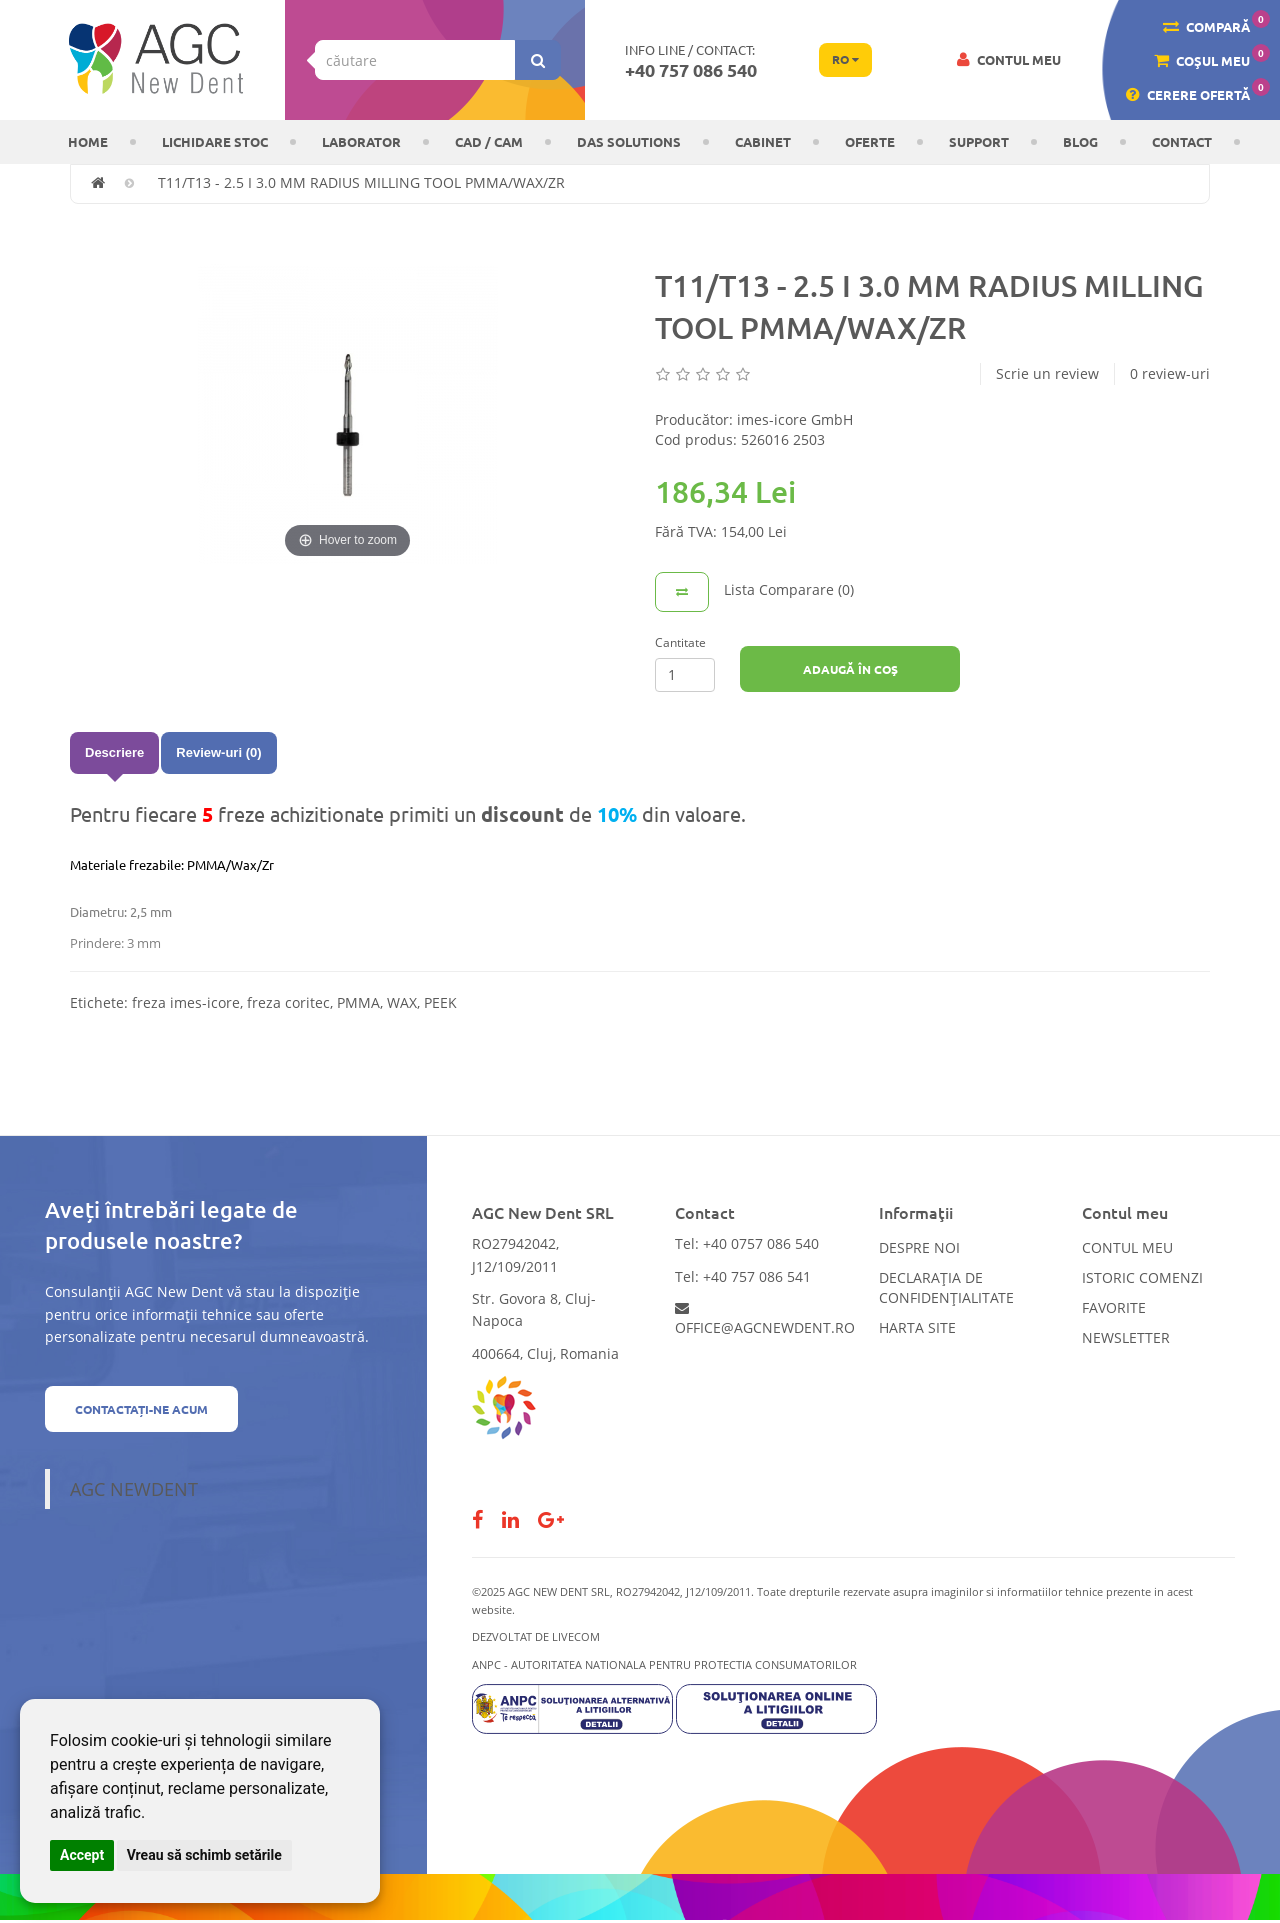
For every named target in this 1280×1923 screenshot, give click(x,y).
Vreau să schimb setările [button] (204, 1855)
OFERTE (870, 141)
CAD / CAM (489, 141)
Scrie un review (1047, 373)
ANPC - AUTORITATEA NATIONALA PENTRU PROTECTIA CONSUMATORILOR (664, 1664)
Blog (1080, 141)
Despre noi (919, 1247)
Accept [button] (82, 1855)
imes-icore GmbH (795, 419)
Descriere (114, 752)
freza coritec (288, 1002)
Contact (1182, 141)
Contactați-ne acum (141, 1409)
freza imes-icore (186, 1002)
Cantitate (680, 642)
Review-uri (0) (218, 752)
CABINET (763, 141)
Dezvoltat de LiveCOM (536, 1636)
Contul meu (1127, 1247)
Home (88, 141)
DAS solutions (629, 141)
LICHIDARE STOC (215, 141)
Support (979, 141)
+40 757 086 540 (691, 69)
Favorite (1114, 1307)
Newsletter (1126, 1337)
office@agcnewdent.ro (765, 1319)
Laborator (361, 141)
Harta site (917, 1327)
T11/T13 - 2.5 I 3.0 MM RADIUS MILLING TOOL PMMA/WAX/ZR (361, 182)
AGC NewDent (134, 1489)
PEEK (440, 1002)
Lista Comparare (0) (789, 589)
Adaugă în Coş (850, 669)
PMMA (358, 1002)
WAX (402, 1002)
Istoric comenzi (1142, 1277)
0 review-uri (1170, 373)
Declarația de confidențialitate (946, 1287)
